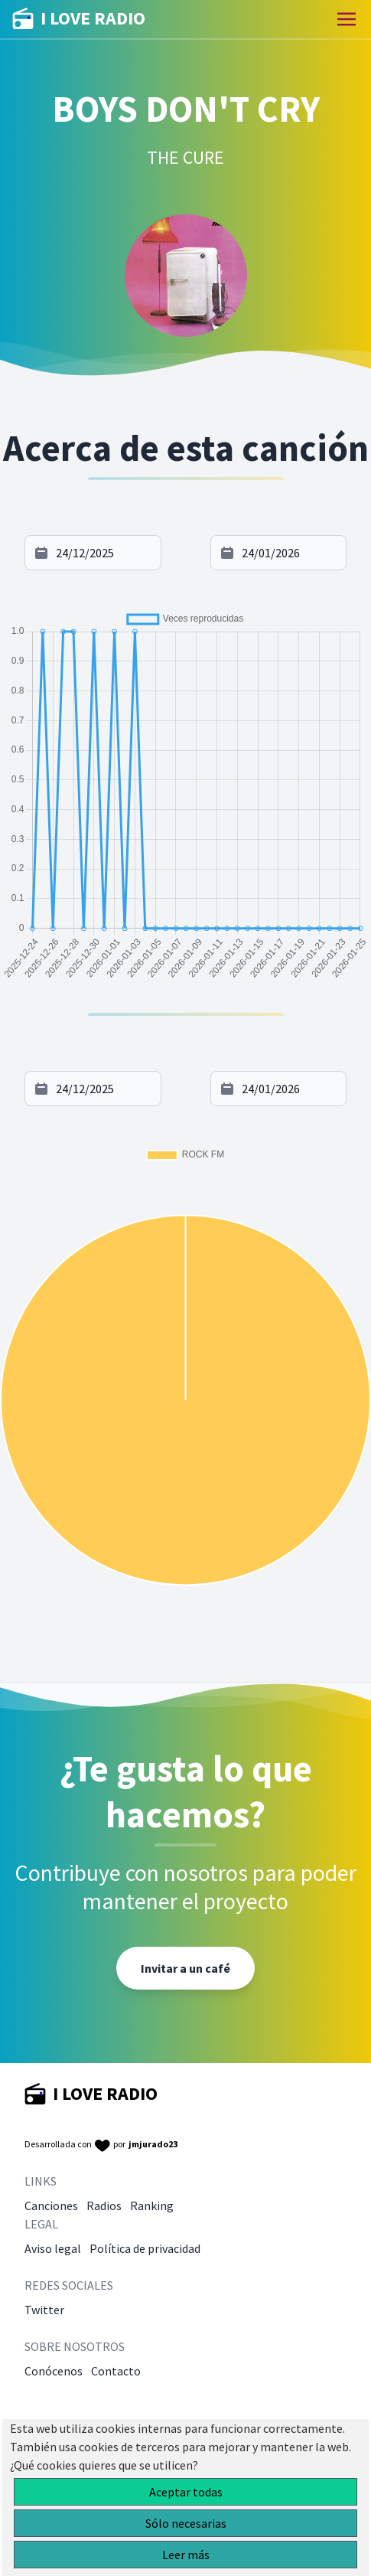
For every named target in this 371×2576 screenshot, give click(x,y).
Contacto (116, 2370)
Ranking (152, 2205)
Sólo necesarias (185, 2523)
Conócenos (53, 2370)
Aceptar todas (186, 2491)
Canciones (51, 2205)
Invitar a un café (185, 1968)
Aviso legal (52, 2248)
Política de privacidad (144, 2248)
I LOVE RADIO (78, 19)
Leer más (186, 2554)
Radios (104, 2205)
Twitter (44, 2309)
